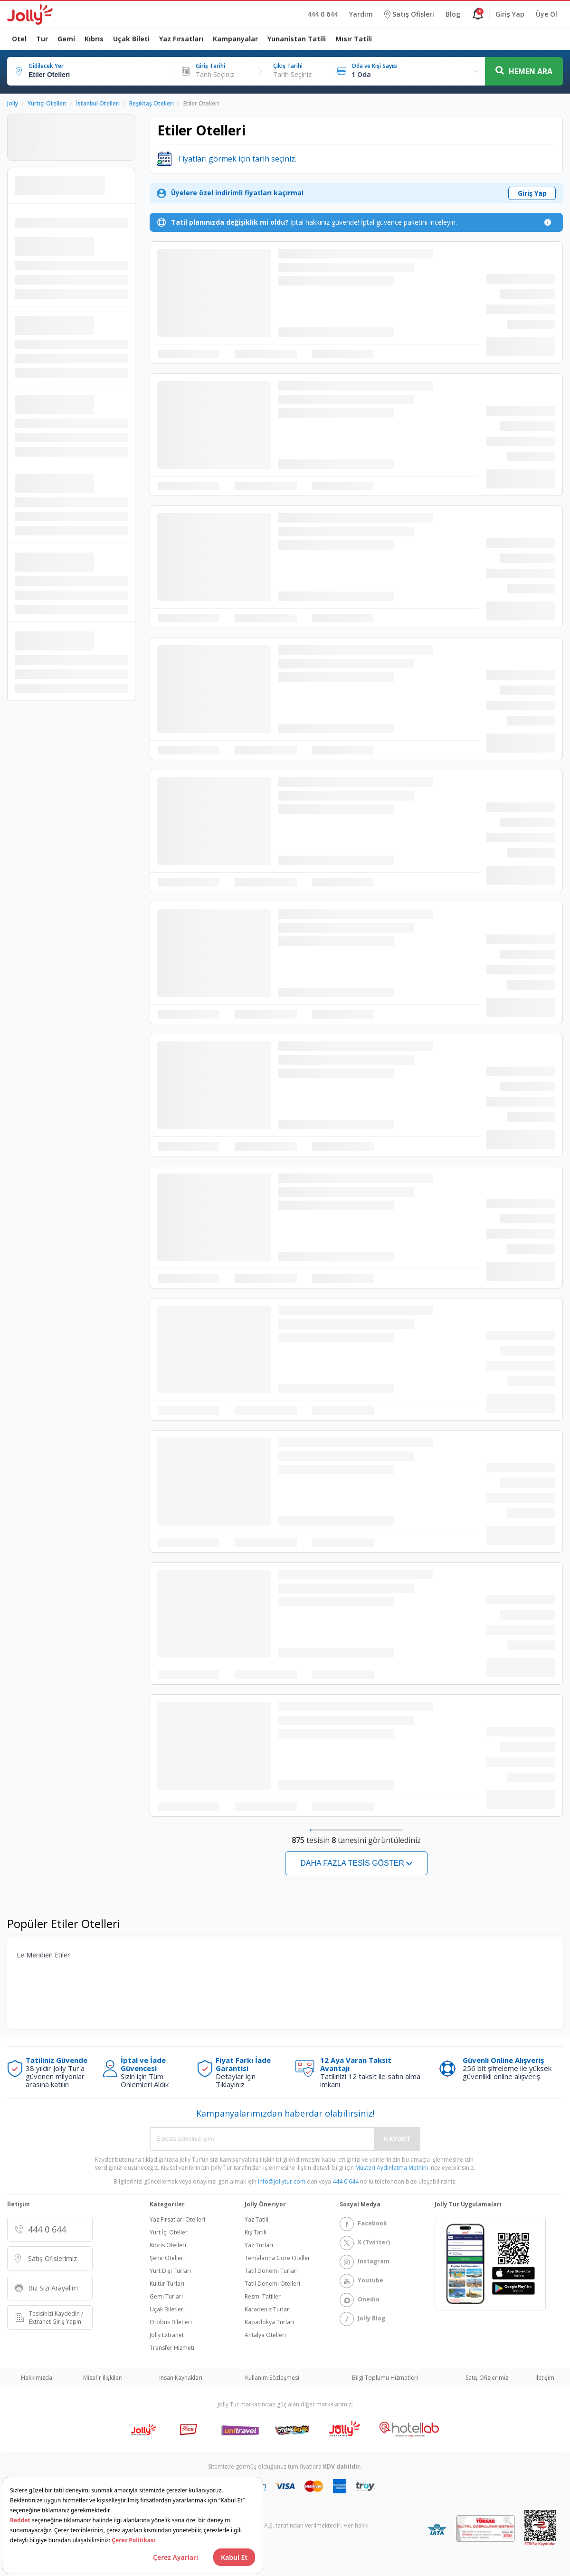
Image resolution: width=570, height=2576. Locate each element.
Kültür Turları (167, 2284)
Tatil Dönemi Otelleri (272, 2284)
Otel (19, 38)
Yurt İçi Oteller (169, 2232)
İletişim (544, 2378)
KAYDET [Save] (397, 2139)
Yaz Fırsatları (181, 38)
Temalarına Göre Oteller (277, 2258)
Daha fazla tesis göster (352, 1863)
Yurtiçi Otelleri (47, 103)
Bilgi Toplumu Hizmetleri (385, 2378)
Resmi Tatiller (263, 2296)
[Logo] (30, 14)
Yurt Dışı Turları (170, 2271)
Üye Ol (546, 14)
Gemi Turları (166, 2296)
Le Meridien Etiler (43, 1954)
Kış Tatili (255, 2232)
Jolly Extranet (167, 2335)
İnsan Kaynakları (180, 2378)
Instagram (365, 2262)
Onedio (360, 2300)
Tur (42, 38)
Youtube (361, 2281)
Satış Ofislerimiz (487, 2378)
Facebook (363, 2224)
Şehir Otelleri (167, 2258)
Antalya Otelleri (265, 2335)
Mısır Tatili (353, 38)
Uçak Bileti (131, 38)
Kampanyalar (235, 38)
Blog (453, 14)
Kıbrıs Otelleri (168, 2245)
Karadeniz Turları (268, 2309)
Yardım (361, 14)
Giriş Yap (509, 14)
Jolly (12, 103)
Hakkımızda (36, 2378)
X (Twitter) (365, 2243)
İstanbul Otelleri (98, 103)
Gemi (66, 38)
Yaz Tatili (256, 2220)
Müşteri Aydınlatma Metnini (391, 2168)
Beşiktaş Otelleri (151, 103)
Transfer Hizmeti (172, 2348)
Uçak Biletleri (167, 2309)
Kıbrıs (94, 38)
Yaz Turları (259, 2245)
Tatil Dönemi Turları (271, 2271)
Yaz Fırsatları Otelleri (177, 2220)
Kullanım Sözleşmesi (272, 2378)
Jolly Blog (362, 2319)
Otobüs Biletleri (171, 2322)
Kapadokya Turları (269, 2322)
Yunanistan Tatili (296, 38)
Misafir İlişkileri (103, 2378)
